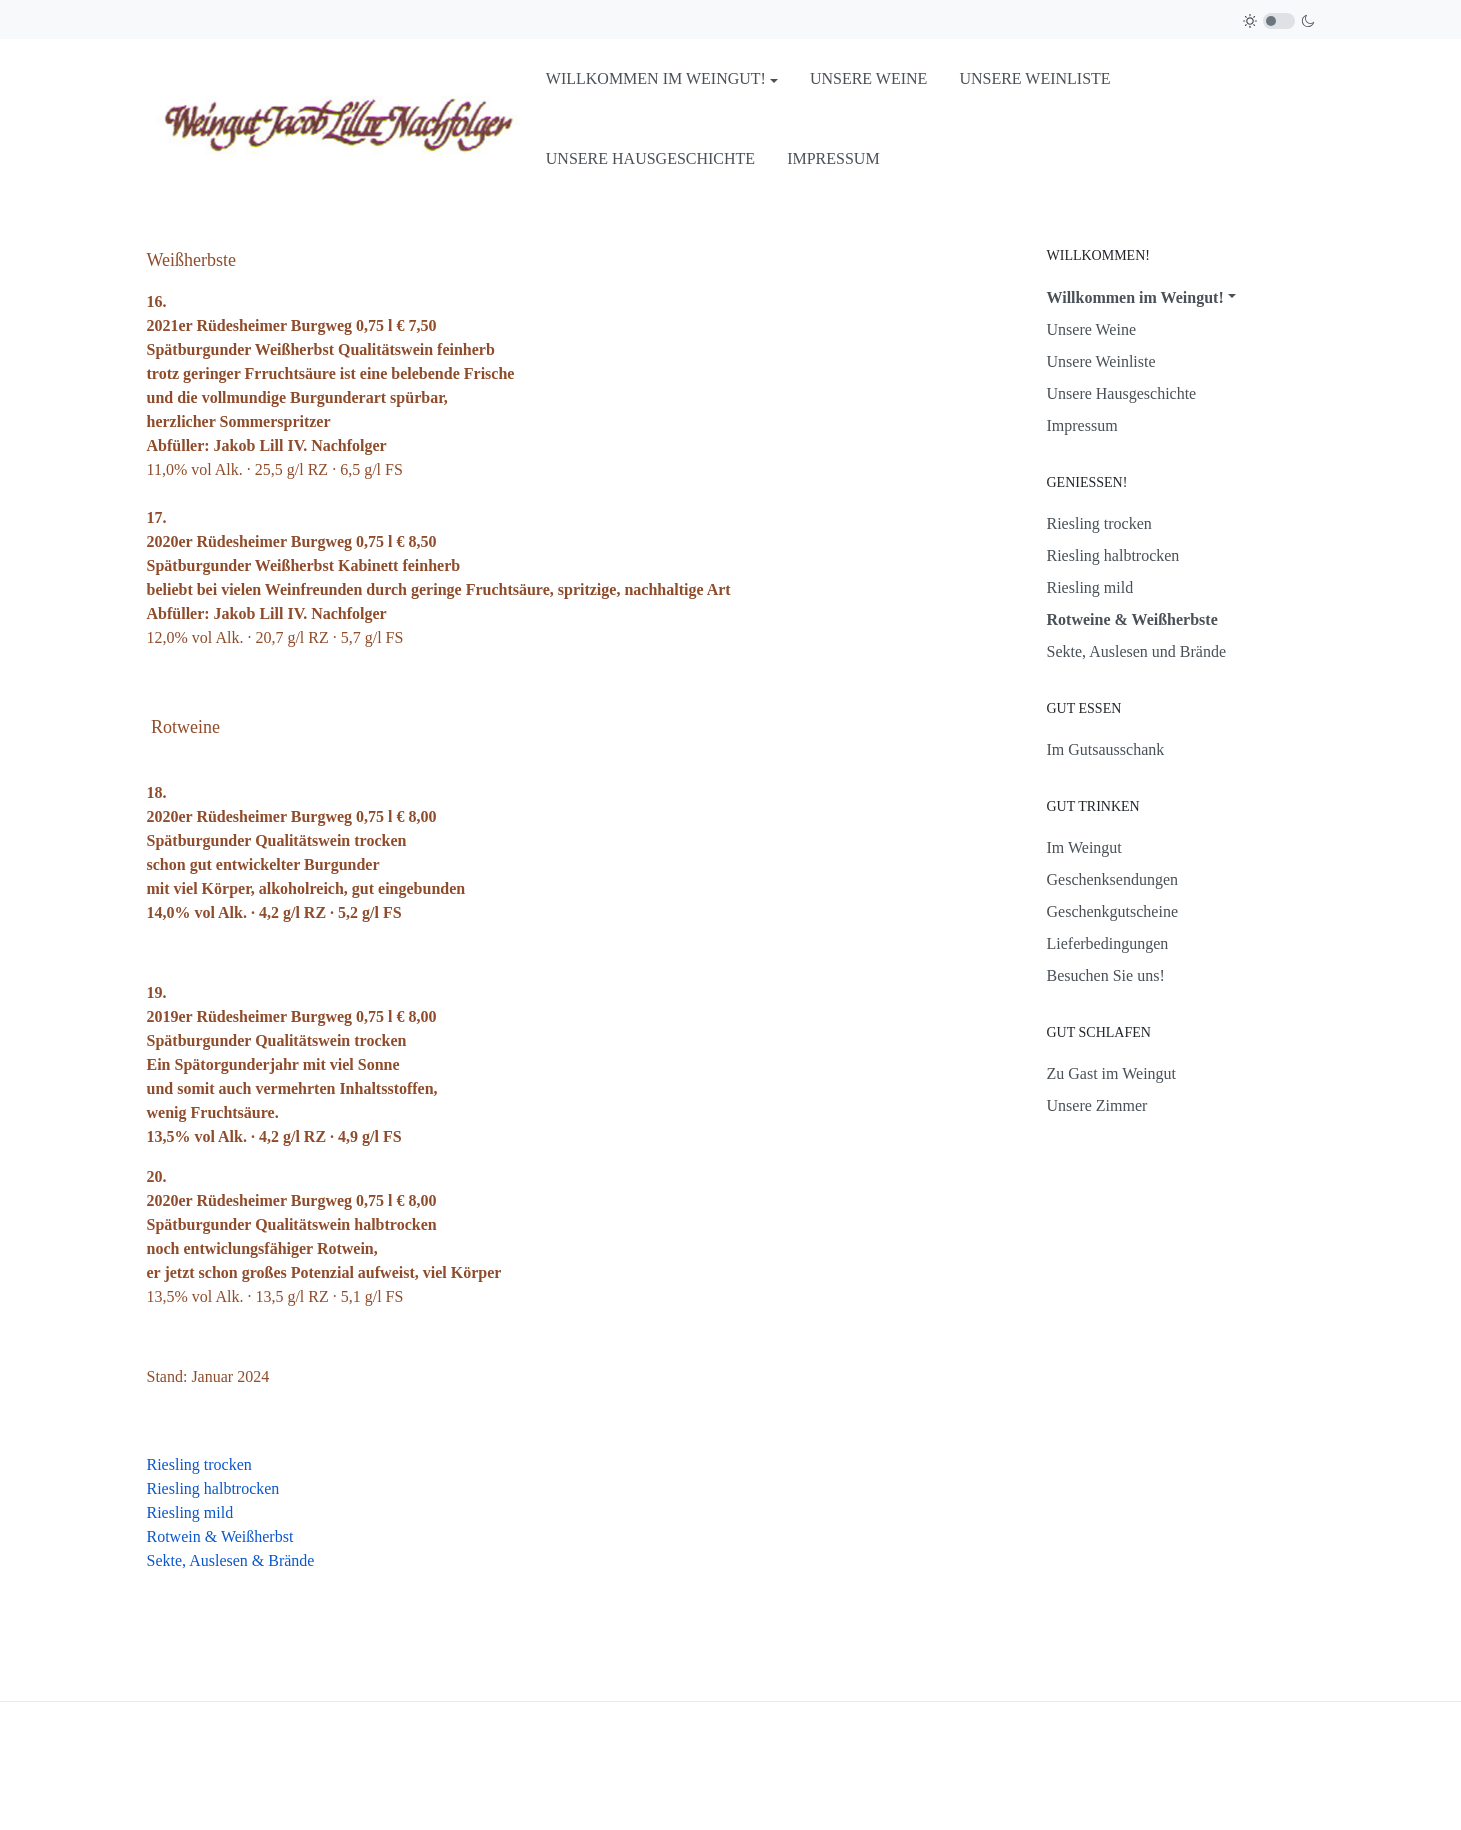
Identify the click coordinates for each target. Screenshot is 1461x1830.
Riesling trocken (199, 1464)
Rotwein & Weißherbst (220, 1536)
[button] (662, 79)
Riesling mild (190, 1512)
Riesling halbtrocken (213, 1488)
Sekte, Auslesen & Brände (231, 1560)
